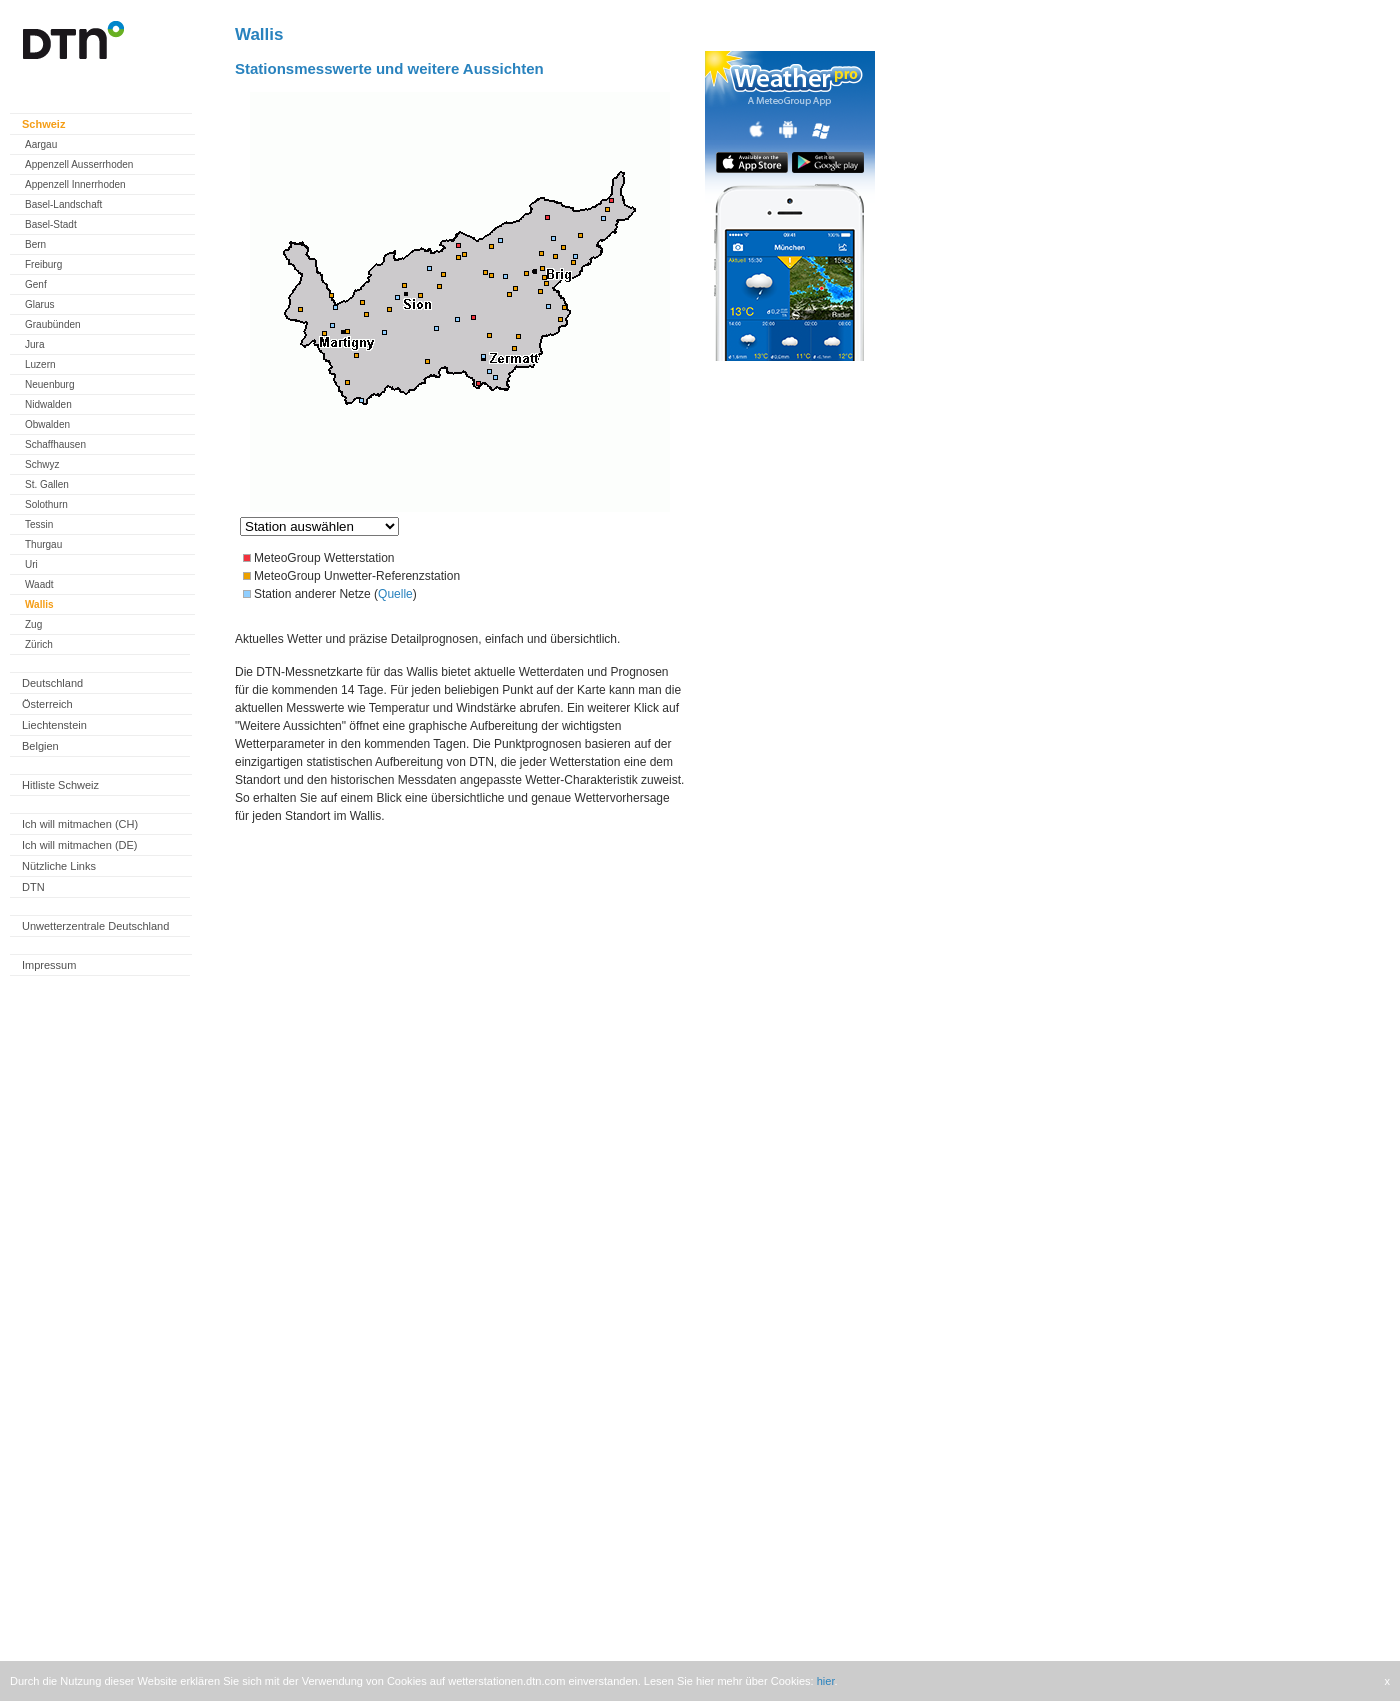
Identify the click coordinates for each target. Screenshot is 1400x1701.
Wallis (39, 604)
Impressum (49, 965)
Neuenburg (49, 384)
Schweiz (43, 124)
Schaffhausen (55, 444)
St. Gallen (47, 484)
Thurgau (43, 544)
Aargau (41, 144)
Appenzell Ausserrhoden (79, 164)
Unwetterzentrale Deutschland (95, 926)
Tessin (39, 524)
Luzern (40, 364)
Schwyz (42, 464)
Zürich (39, 644)
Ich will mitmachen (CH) (80, 824)
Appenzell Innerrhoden (75, 184)
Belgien (40, 746)
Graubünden (53, 324)
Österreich (47, 704)
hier (826, 1681)
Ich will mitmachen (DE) (80, 845)
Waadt (39, 584)
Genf (36, 284)
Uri (31, 564)
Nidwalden (48, 404)
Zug (33, 624)
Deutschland (52, 683)
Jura (34, 344)
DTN (33, 887)
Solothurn (46, 504)
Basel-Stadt (51, 224)
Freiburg (43, 264)
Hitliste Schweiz (60, 785)
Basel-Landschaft (63, 204)
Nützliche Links (59, 866)
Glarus (39, 304)
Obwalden (47, 424)
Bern (35, 244)
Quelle (395, 594)
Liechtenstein (54, 725)
